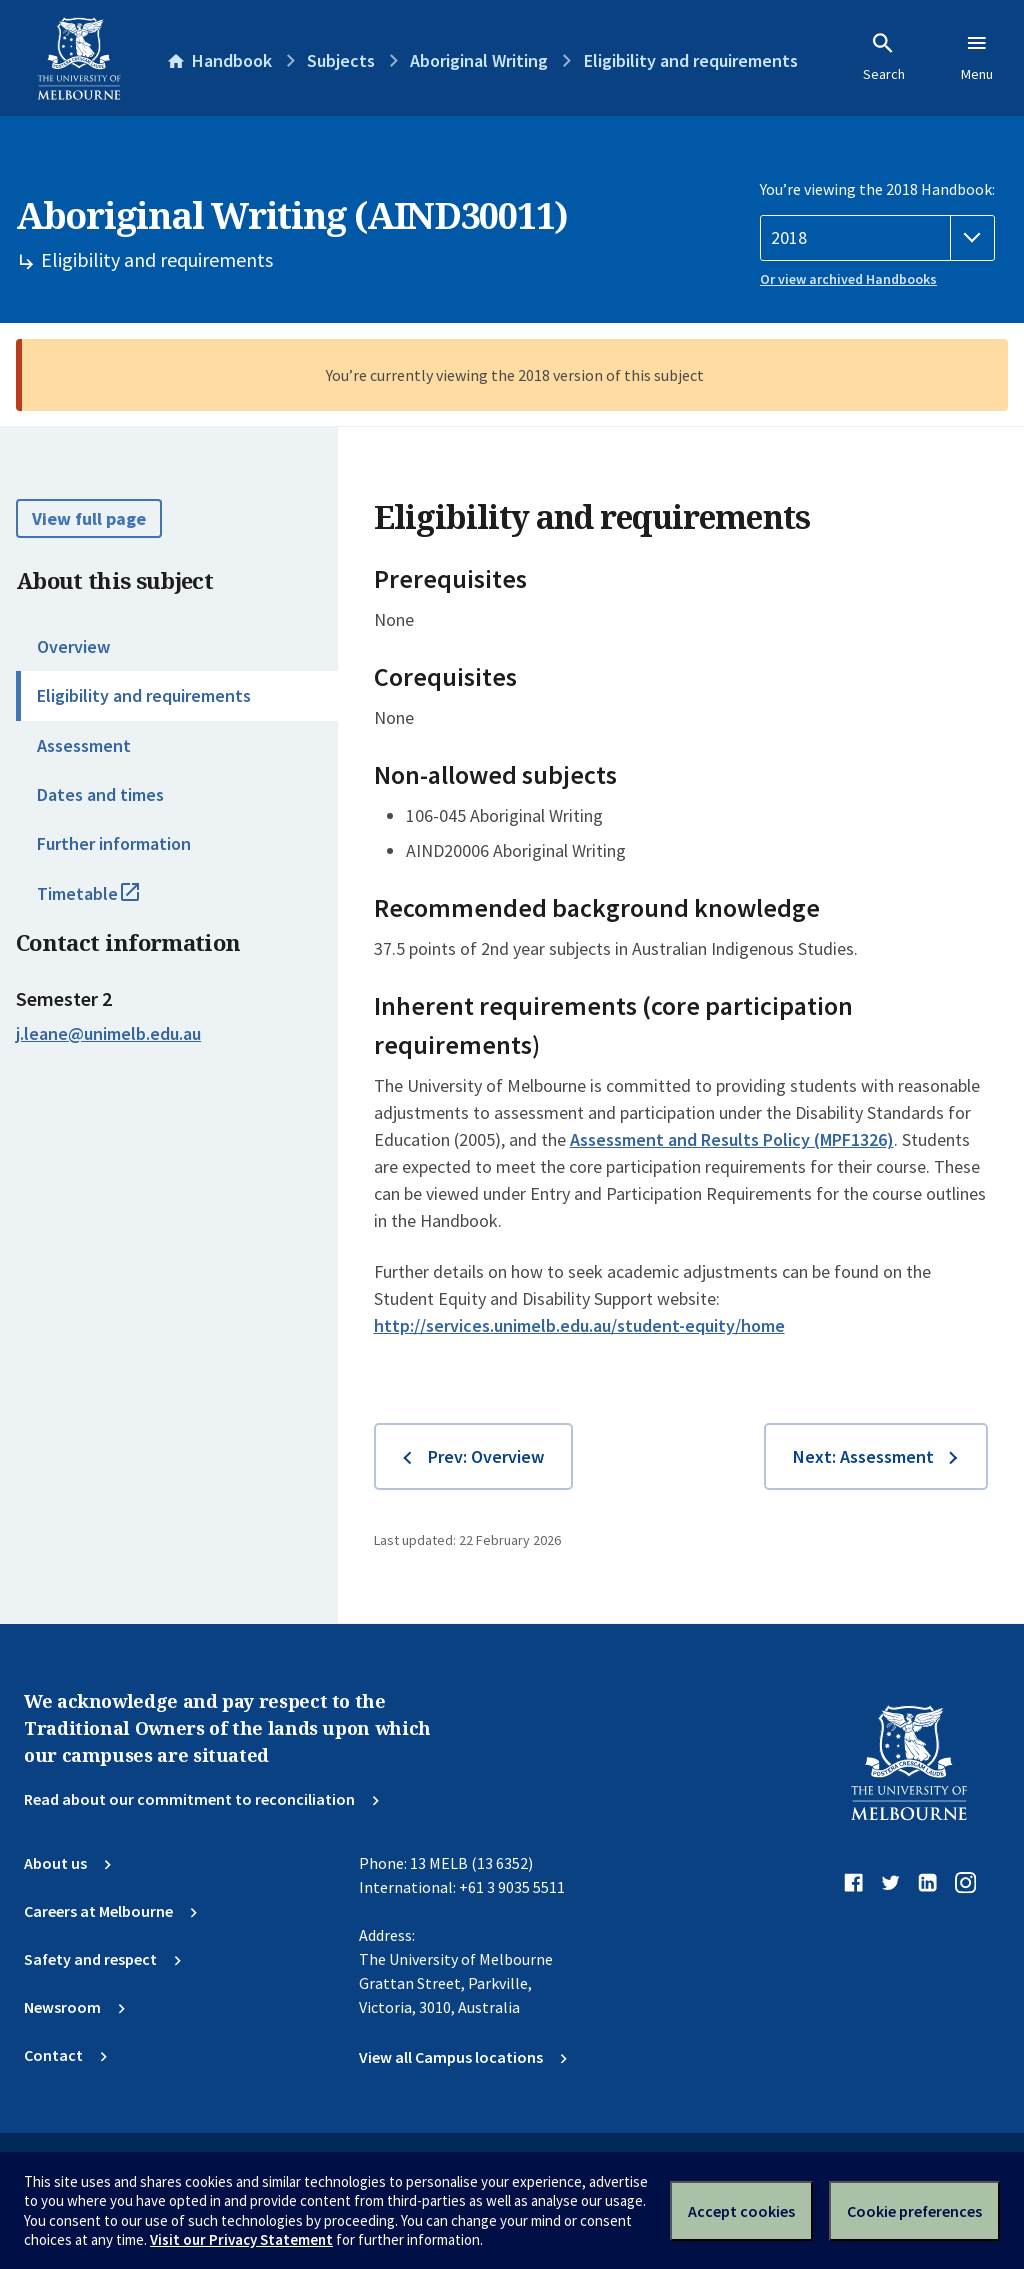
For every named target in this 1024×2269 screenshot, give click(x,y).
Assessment (84, 745)
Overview (73, 646)
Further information (114, 843)
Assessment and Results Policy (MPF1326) (732, 1139)
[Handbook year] (877, 238)
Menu (977, 57)
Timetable (110, 902)
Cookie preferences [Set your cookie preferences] (914, 2211)
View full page (89, 518)
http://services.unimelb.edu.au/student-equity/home (579, 1325)
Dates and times (100, 794)
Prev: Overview (486, 1456)
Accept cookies (741, 2211)
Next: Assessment (863, 1456)
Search (884, 57)
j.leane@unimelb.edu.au (108, 1034)
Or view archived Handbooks (848, 279)
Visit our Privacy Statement (241, 2239)
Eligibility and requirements (144, 695)
